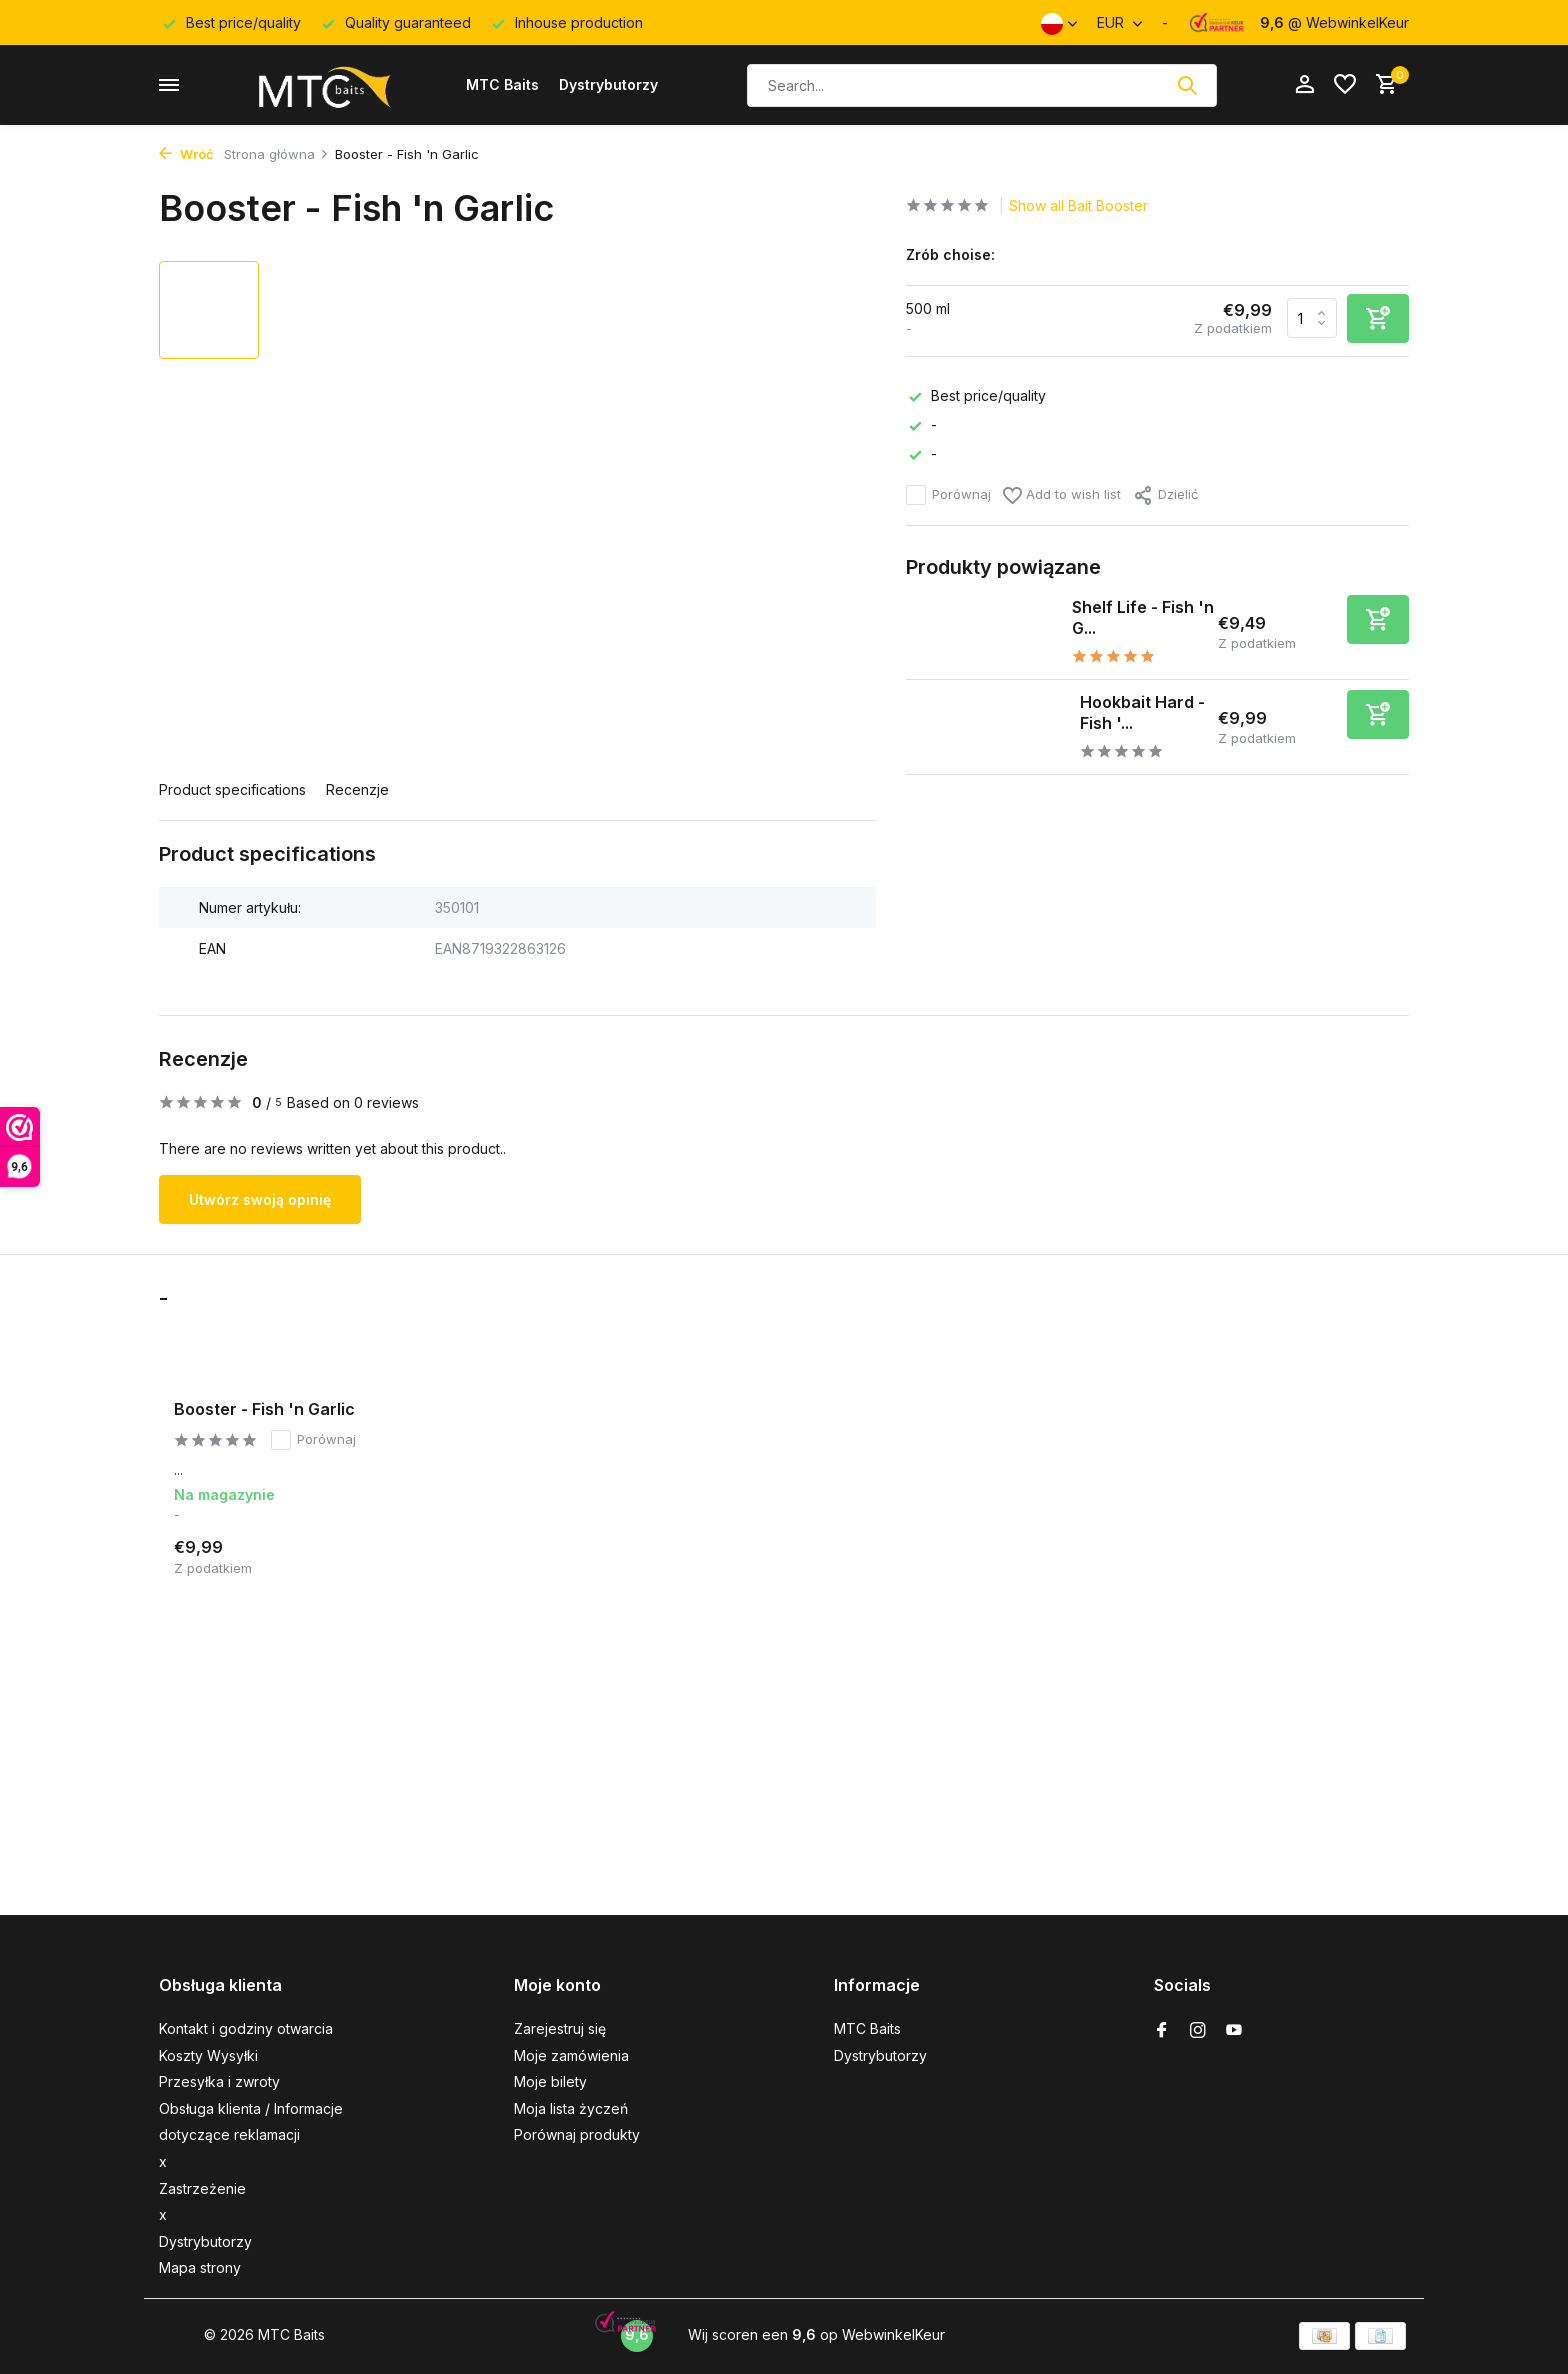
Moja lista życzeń (571, 2108)
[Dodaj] (1378, 619)
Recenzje (357, 789)
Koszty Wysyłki (208, 2055)
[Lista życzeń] (1345, 85)
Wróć (186, 154)
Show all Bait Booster (1078, 205)
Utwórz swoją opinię (260, 1199)
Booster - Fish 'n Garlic (264, 1409)
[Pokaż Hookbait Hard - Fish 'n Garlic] (985, 727)
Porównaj (948, 495)
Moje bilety (550, 2081)
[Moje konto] (1304, 85)
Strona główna (276, 154)
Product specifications (232, 789)
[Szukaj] (982, 85)
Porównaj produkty (577, 2134)
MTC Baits (502, 84)
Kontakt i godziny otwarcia (246, 2028)
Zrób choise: (950, 254)
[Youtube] (1234, 2031)
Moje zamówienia (571, 2055)
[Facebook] (1162, 2031)
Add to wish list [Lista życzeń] (1062, 495)
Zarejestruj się (560, 2028)
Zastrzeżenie (202, 2188)
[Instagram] (1198, 2031)
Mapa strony (200, 2267)
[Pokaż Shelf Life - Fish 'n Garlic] (981, 632)
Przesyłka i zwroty (219, 2081)
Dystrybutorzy (608, 84)
